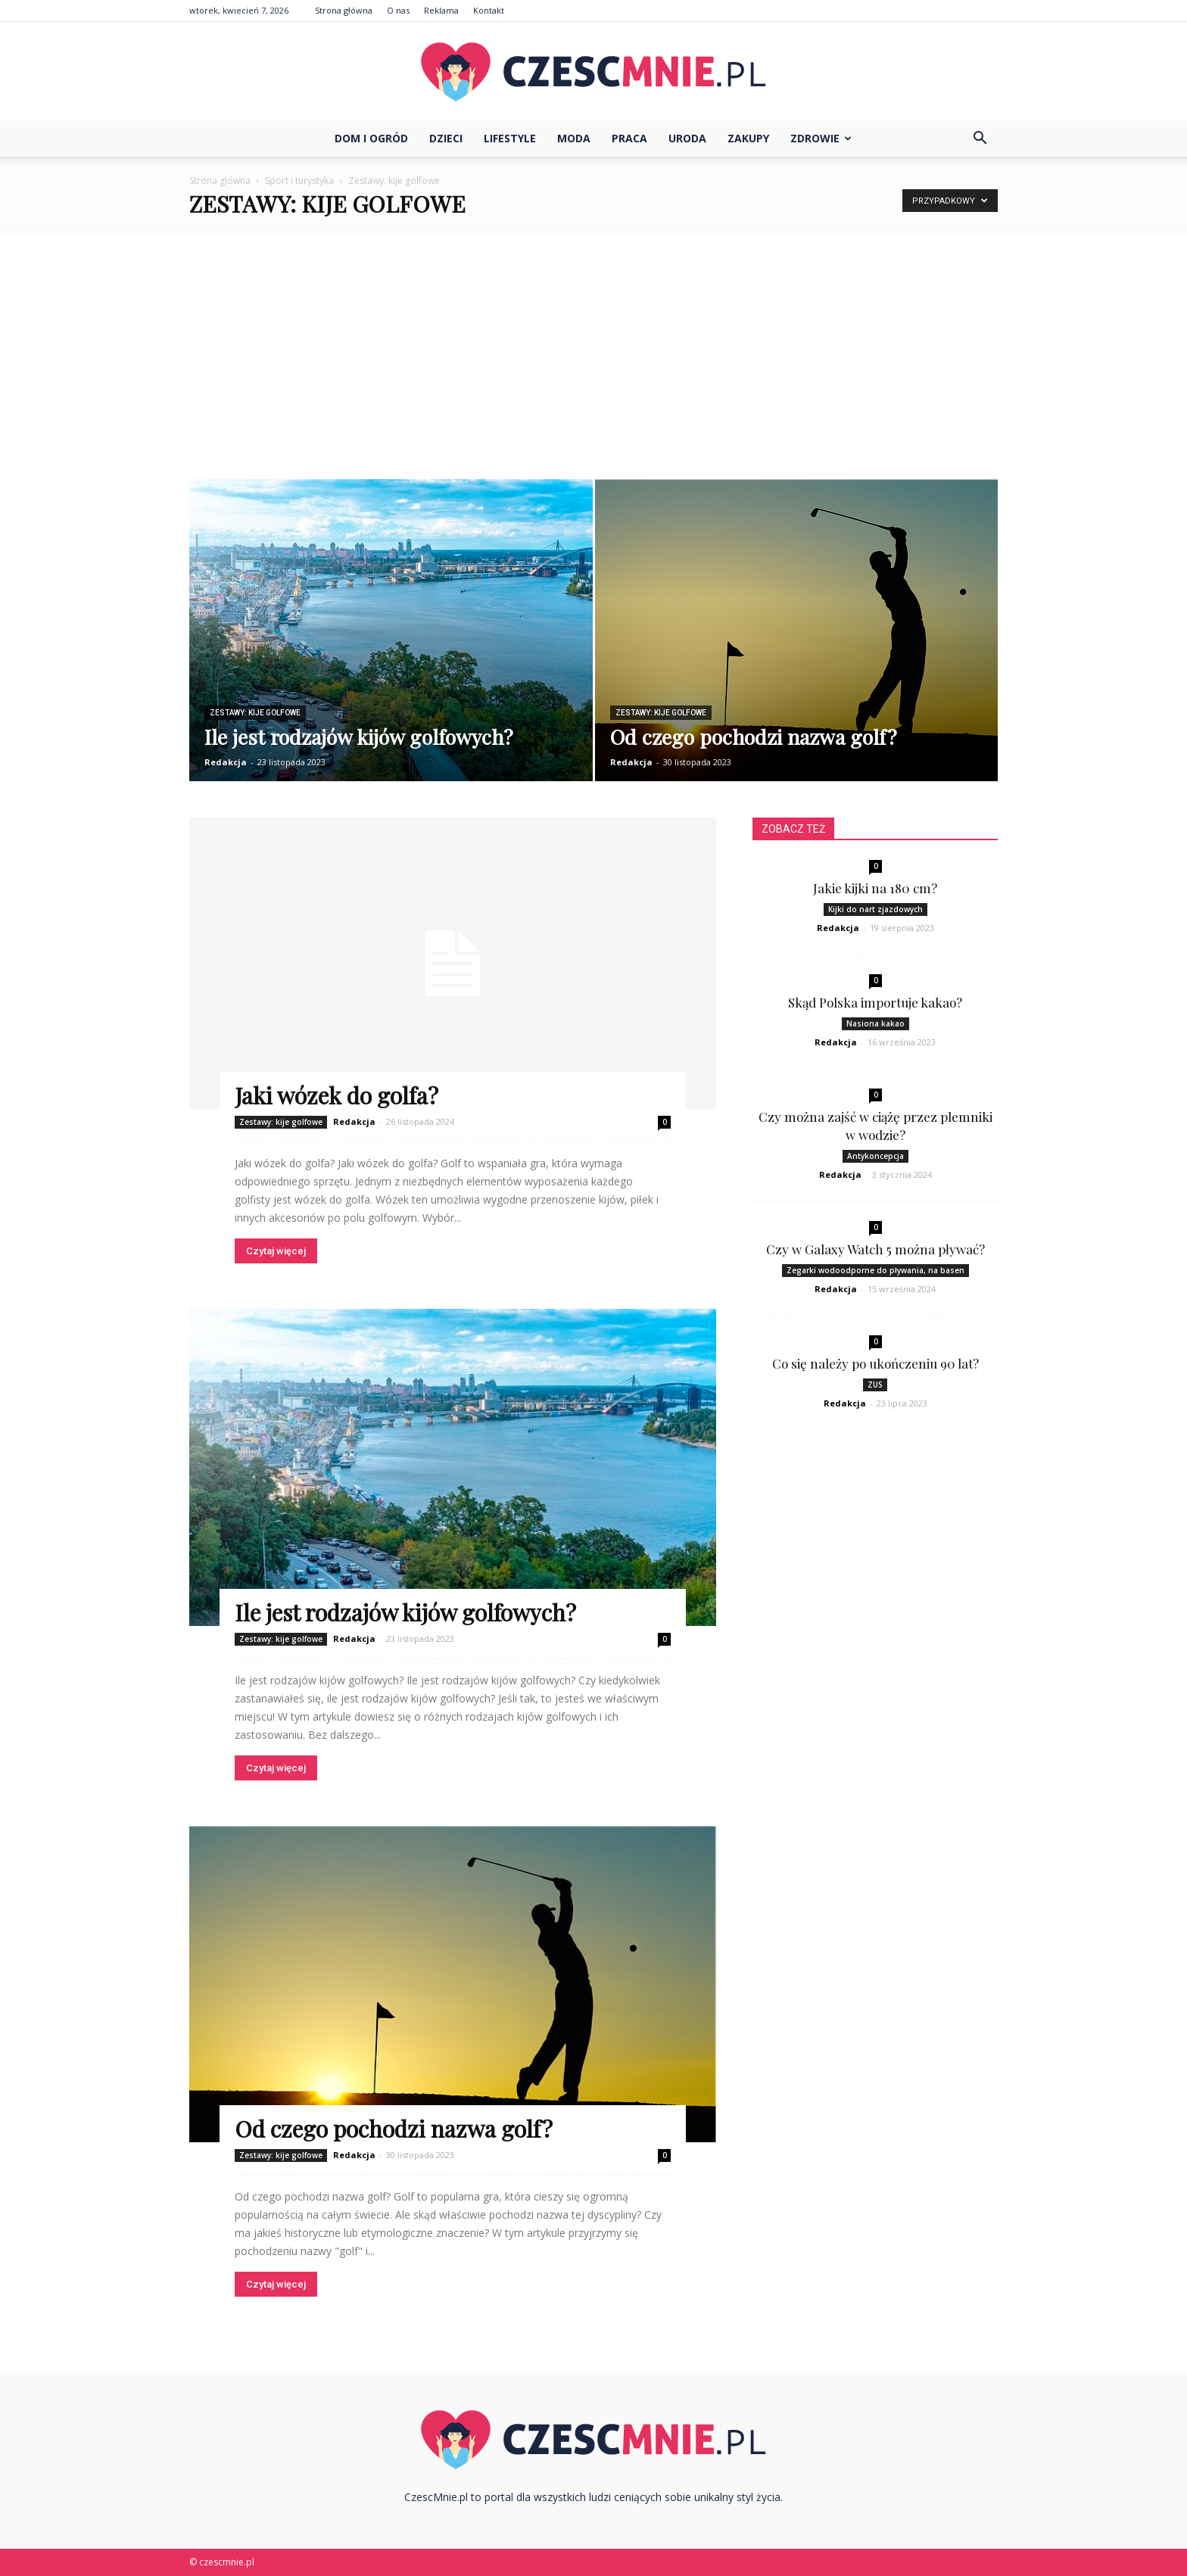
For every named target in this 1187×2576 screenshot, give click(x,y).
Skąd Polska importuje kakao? (875, 1002)
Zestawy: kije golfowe (255, 713)
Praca (629, 138)
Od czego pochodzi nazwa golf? (394, 2128)
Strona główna (343, 10)
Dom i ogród (371, 138)
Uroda (687, 138)
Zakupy (748, 138)
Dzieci (446, 138)
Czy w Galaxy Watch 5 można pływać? (875, 1249)
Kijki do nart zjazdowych (875, 909)
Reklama (441, 10)
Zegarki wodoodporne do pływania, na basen (875, 1270)
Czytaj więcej (276, 1251)
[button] (979, 138)
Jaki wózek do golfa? (336, 1095)
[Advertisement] (593, 346)
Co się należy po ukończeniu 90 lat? (875, 1363)
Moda (573, 138)
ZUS (875, 1384)
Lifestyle (510, 138)
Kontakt (488, 10)
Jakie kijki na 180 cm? (875, 888)
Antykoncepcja (875, 1156)
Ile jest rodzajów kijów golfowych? (405, 1612)
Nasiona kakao (875, 1023)
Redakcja (225, 762)
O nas (398, 10)
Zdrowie (821, 138)
